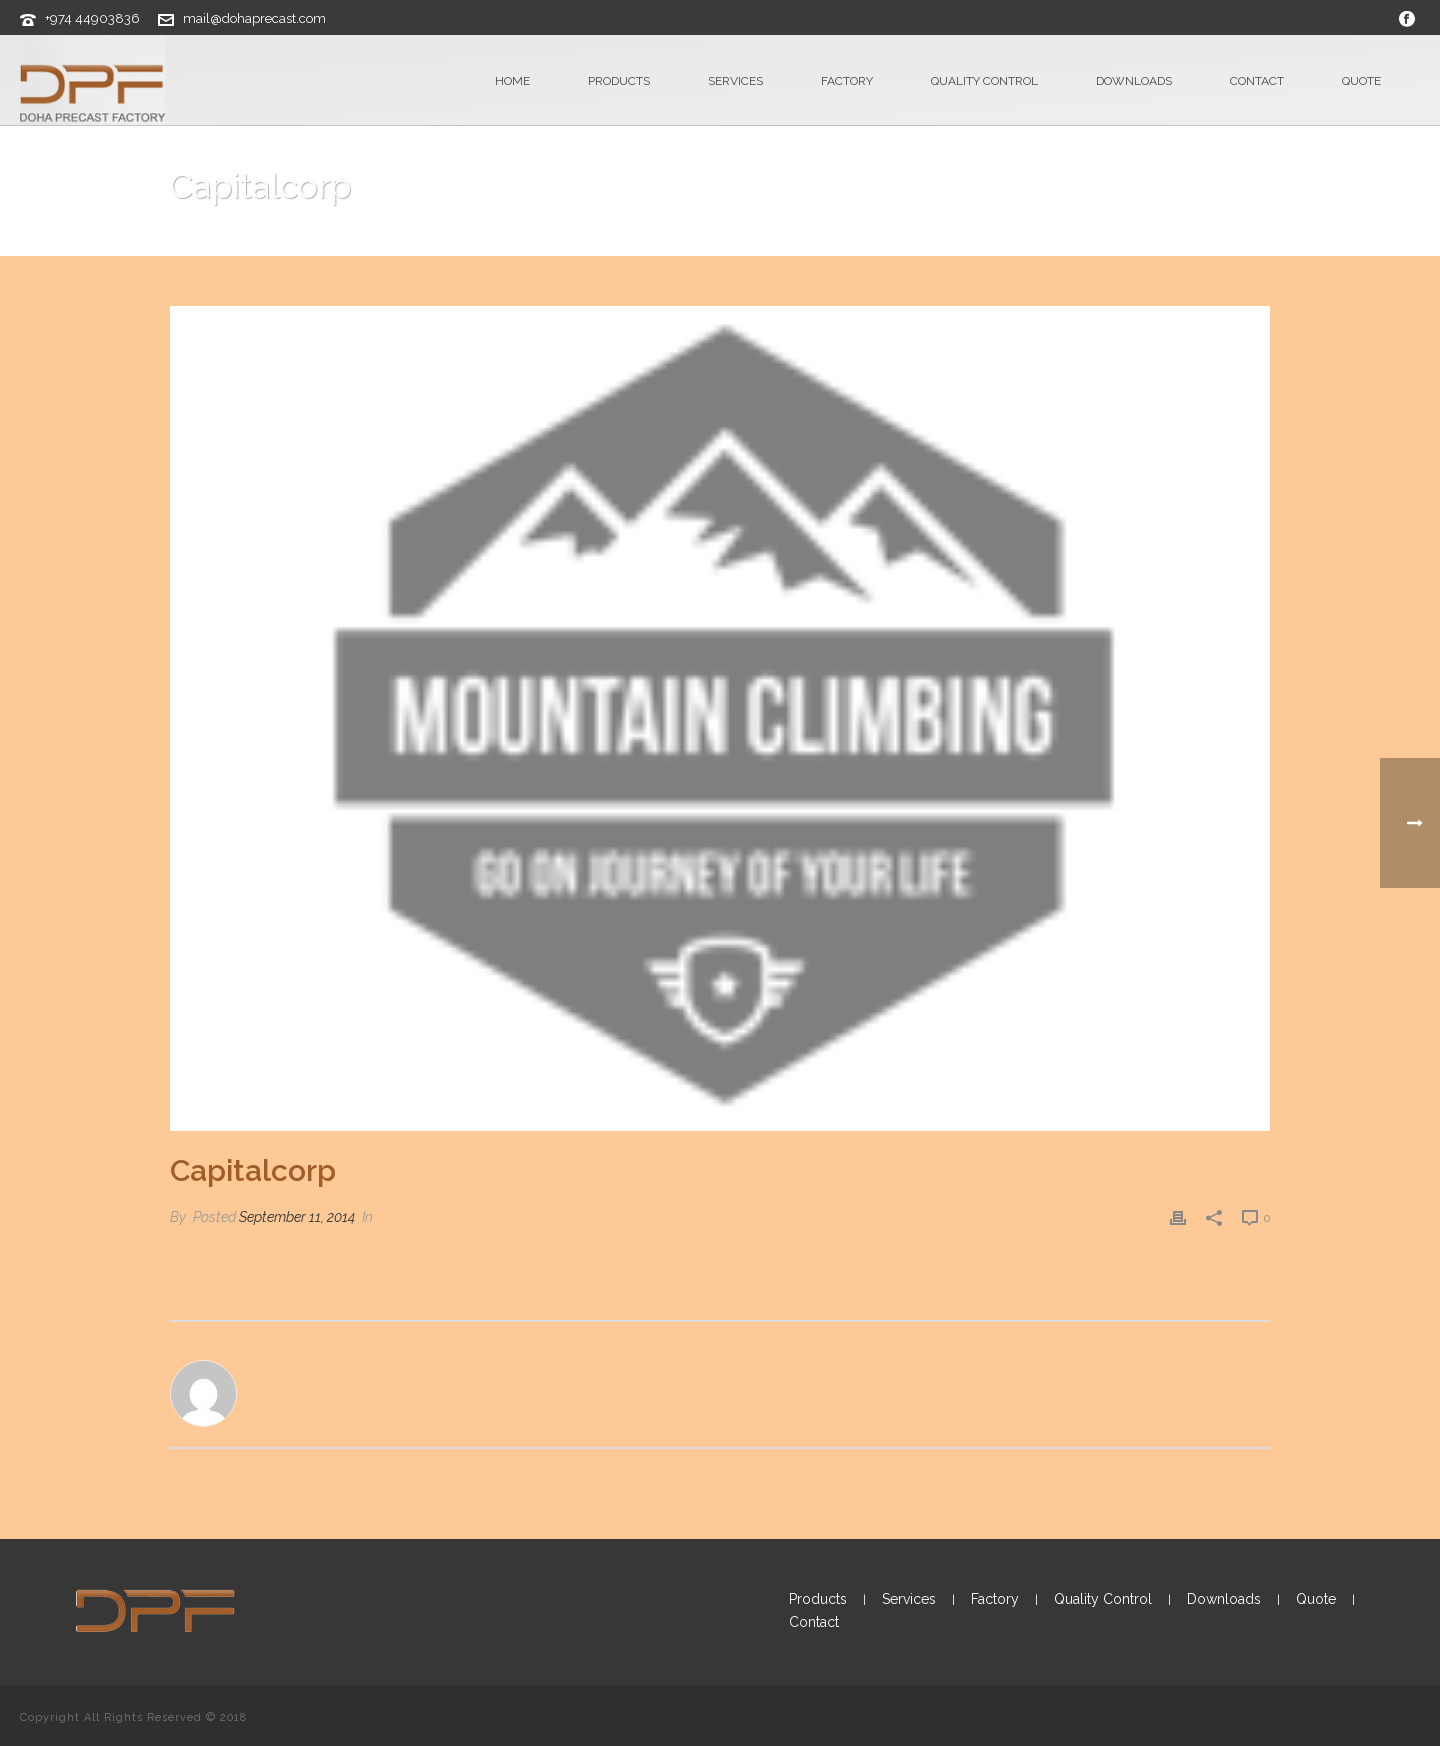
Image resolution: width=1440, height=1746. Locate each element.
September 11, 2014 (297, 1217)
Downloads (1134, 81)
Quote (1361, 81)
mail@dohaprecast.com (254, 18)
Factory (847, 81)
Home (512, 81)
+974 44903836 (92, 18)
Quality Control (984, 81)
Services (735, 81)
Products (619, 81)
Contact (1257, 81)
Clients (1133, 237)
